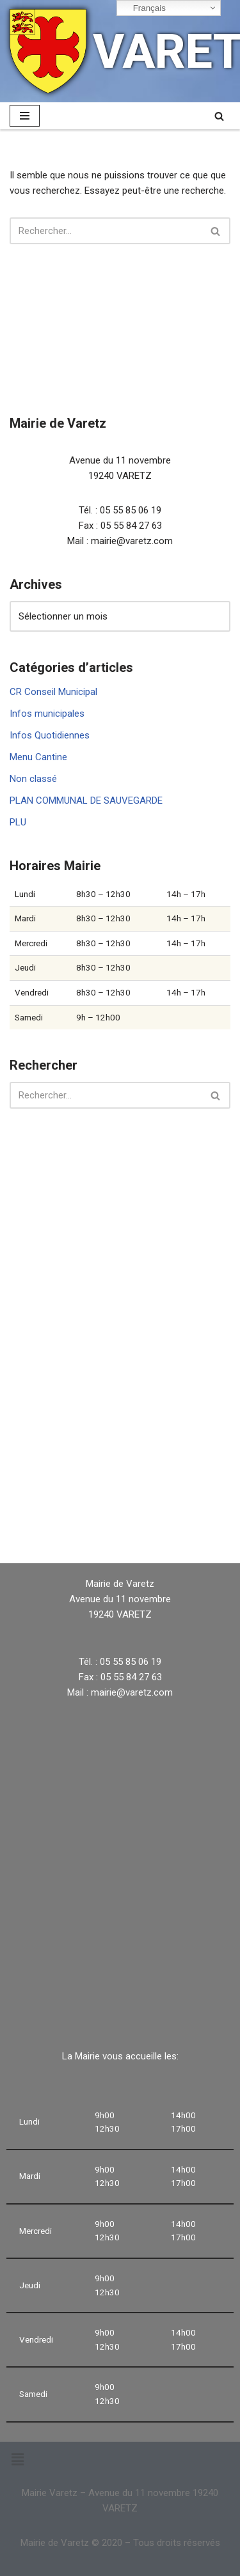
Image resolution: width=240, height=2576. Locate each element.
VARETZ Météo (120, 1509)
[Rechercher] (219, 116)
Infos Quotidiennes (50, 735)
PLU (18, 822)
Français (143, 8)
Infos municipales (47, 713)
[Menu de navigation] (25, 116)
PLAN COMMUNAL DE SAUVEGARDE (86, 800)
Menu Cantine (38, 757)
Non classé (33, 779)
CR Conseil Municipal (53, 692)
